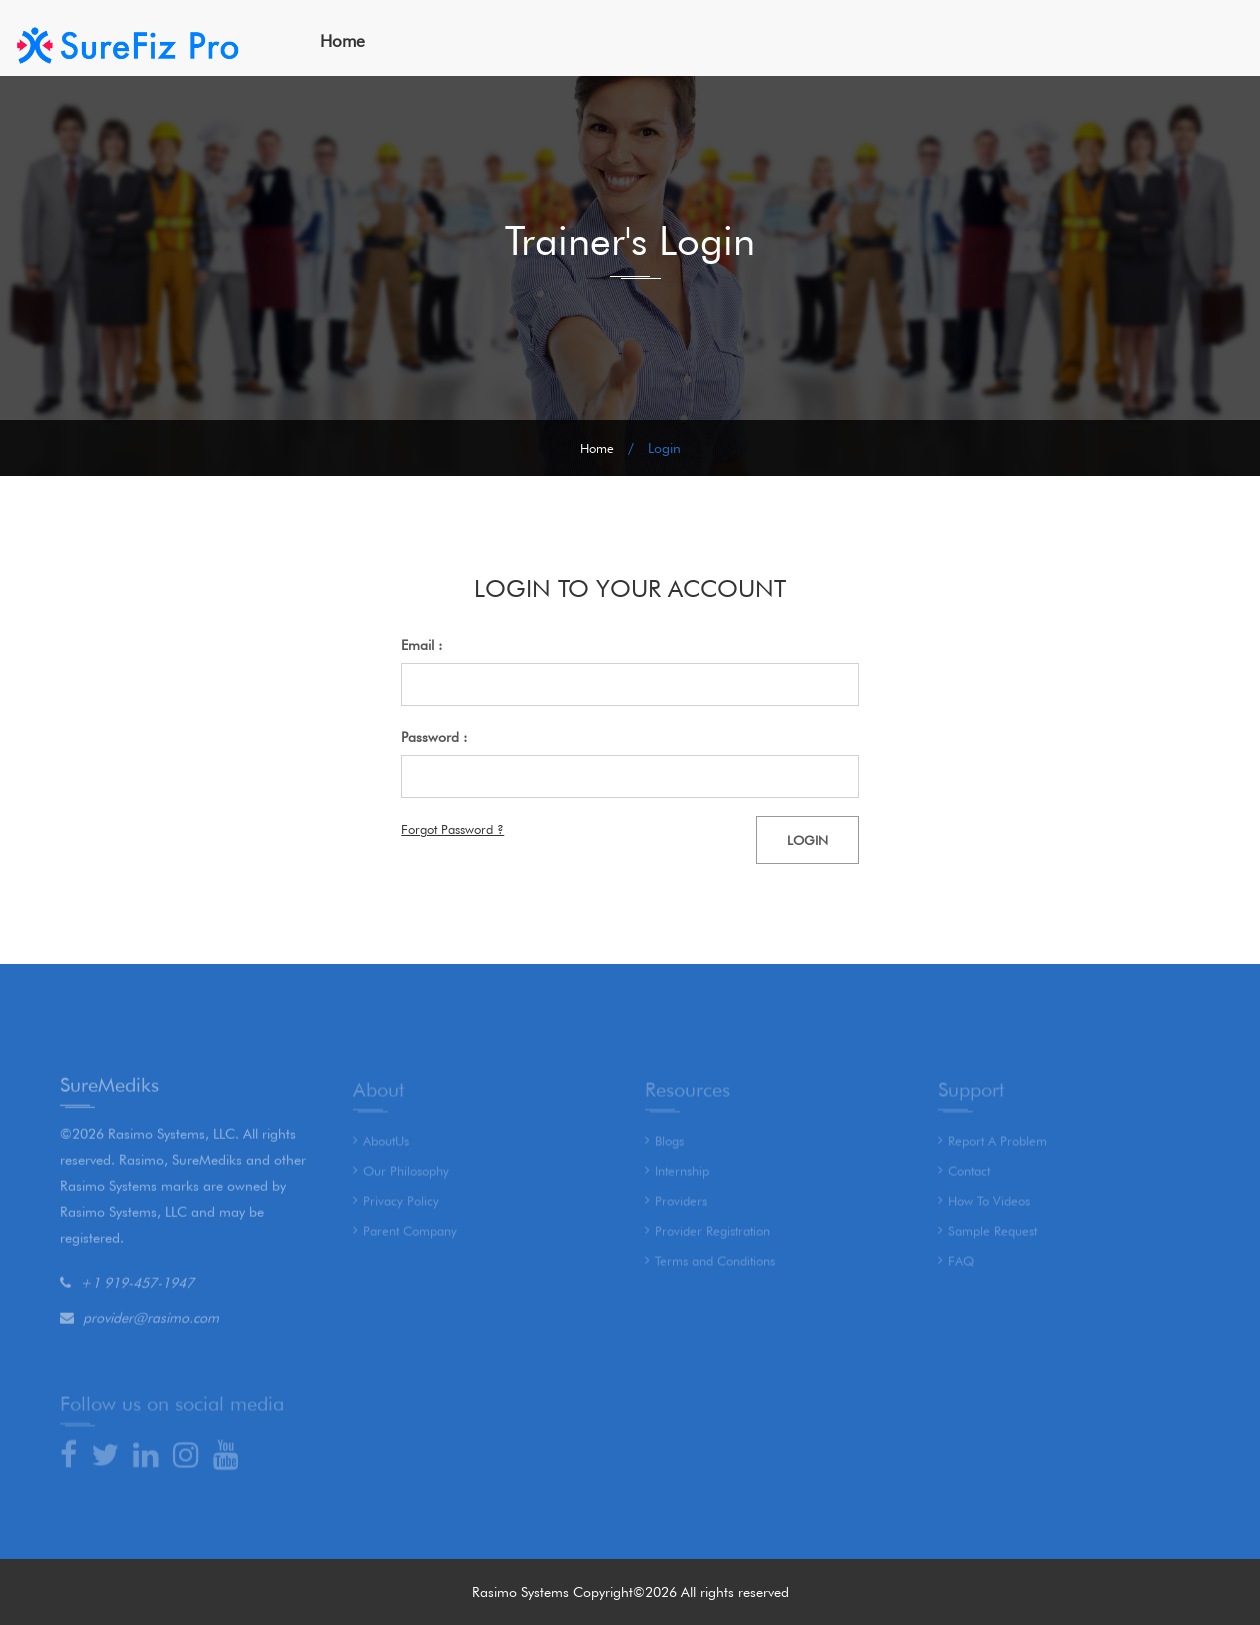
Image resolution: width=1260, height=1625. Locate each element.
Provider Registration (712, 1235)
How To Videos (989, 1205)
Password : (434, 737)
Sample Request (992, 1235)
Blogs (669, 1145)
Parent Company (410, 1235)
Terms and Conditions (715, 1265)
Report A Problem (997, 1145)
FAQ (961, 1265)
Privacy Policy (401, 1205)
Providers (681, 1205)
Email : (421, 645)
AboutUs (386, 1145)
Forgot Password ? (452, 829)
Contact (969, 1175)
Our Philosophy (406, 1175)
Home (342, 41)
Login (807, 840)
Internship (682, 1175)
